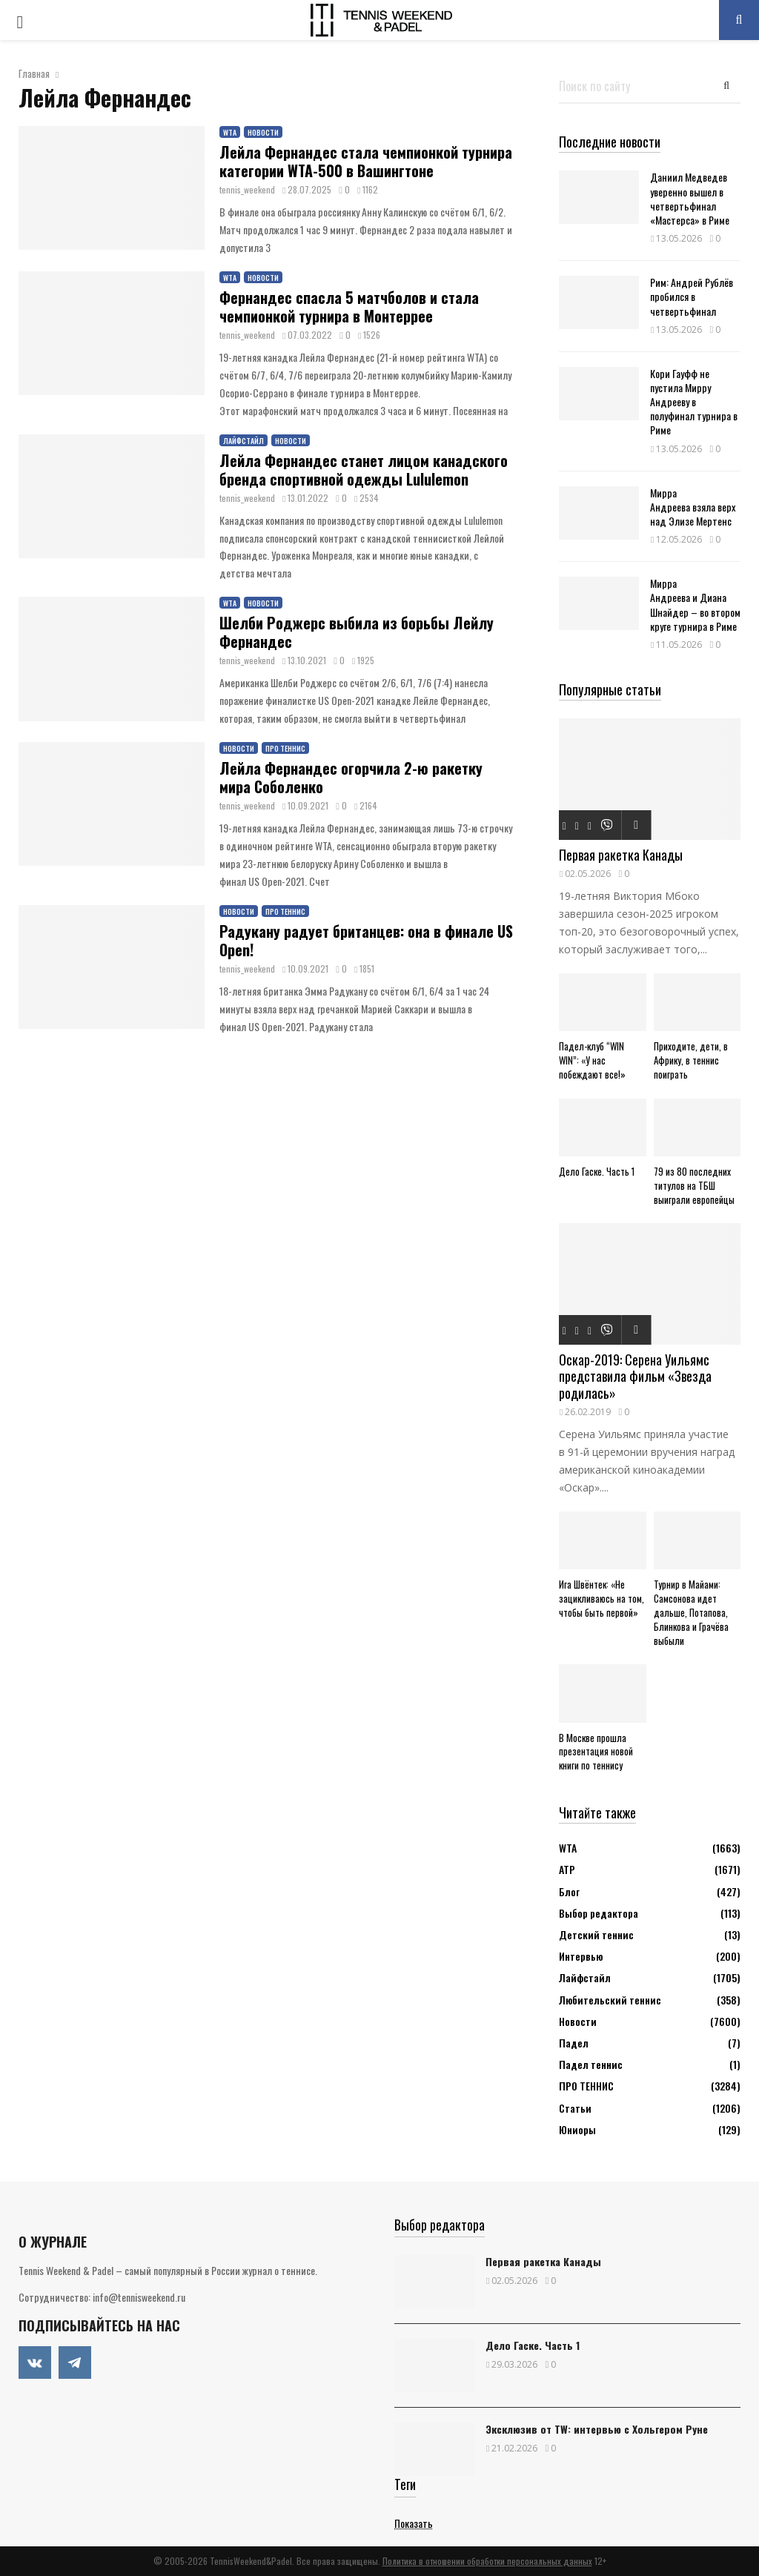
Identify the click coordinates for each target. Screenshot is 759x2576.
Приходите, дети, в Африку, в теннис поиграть (691, 1060)
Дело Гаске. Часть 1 (596, 1171)
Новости (263, 132)
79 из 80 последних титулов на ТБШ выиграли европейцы (694, 1185)
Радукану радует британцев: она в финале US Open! (366, 940)
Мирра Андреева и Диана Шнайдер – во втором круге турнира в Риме (695, 604)
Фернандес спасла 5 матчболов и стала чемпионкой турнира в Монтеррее (349, 306)
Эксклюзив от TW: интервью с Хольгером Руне (596, 2429)
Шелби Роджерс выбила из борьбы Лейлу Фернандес (356, 632)
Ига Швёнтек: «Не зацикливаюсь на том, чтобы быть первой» (601, 1598)
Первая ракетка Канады (621, 854)
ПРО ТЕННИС (285, 748)
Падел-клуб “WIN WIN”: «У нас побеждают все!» (592, 1060)
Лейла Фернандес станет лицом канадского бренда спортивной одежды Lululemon (363, 469)
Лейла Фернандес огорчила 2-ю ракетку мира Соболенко (351, 777)
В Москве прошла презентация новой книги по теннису (596, 1751)
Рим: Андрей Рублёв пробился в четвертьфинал (691, 296)
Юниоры (577, 2129)
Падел (574, 2042)
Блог (569, 1891)
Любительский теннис (610, 1999)
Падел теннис (591, 2064)
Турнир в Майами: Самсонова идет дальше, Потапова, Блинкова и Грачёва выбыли (691, 1612)
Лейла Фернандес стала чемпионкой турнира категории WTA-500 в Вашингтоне (365, 161)
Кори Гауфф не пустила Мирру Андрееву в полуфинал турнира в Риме (694, 401)
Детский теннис (596, 1934)
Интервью (581, 1956)
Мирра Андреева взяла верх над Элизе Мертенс (692, 507)
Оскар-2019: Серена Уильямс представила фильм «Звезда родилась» (635, 1376)
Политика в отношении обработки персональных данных (487, 2561)
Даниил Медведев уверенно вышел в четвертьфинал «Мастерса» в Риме (689, 198)
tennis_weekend (247, 189)
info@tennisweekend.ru (139, 2297)
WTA (229, 132)
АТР (567, 1869)
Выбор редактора (598, 1913)
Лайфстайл (243, 440)
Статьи (575, 2108)
